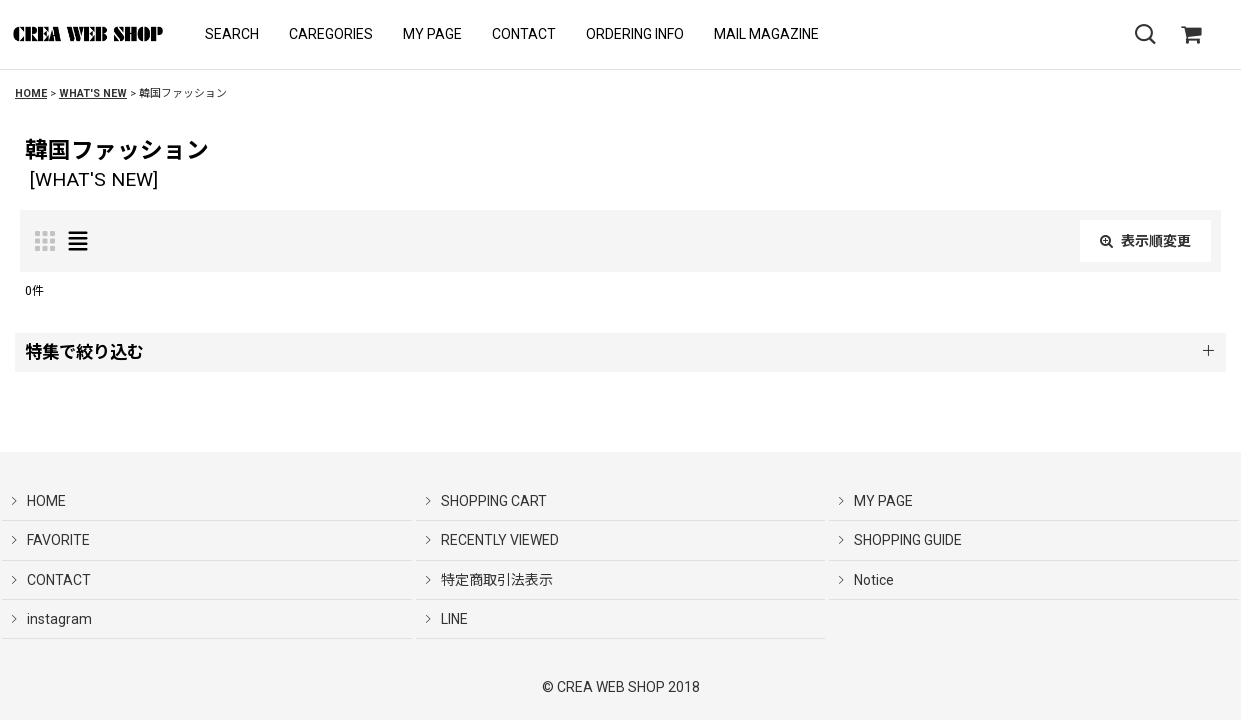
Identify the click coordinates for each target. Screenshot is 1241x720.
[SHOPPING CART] (1191, 35)
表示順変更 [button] (1145, 241)
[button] (232, 34)
